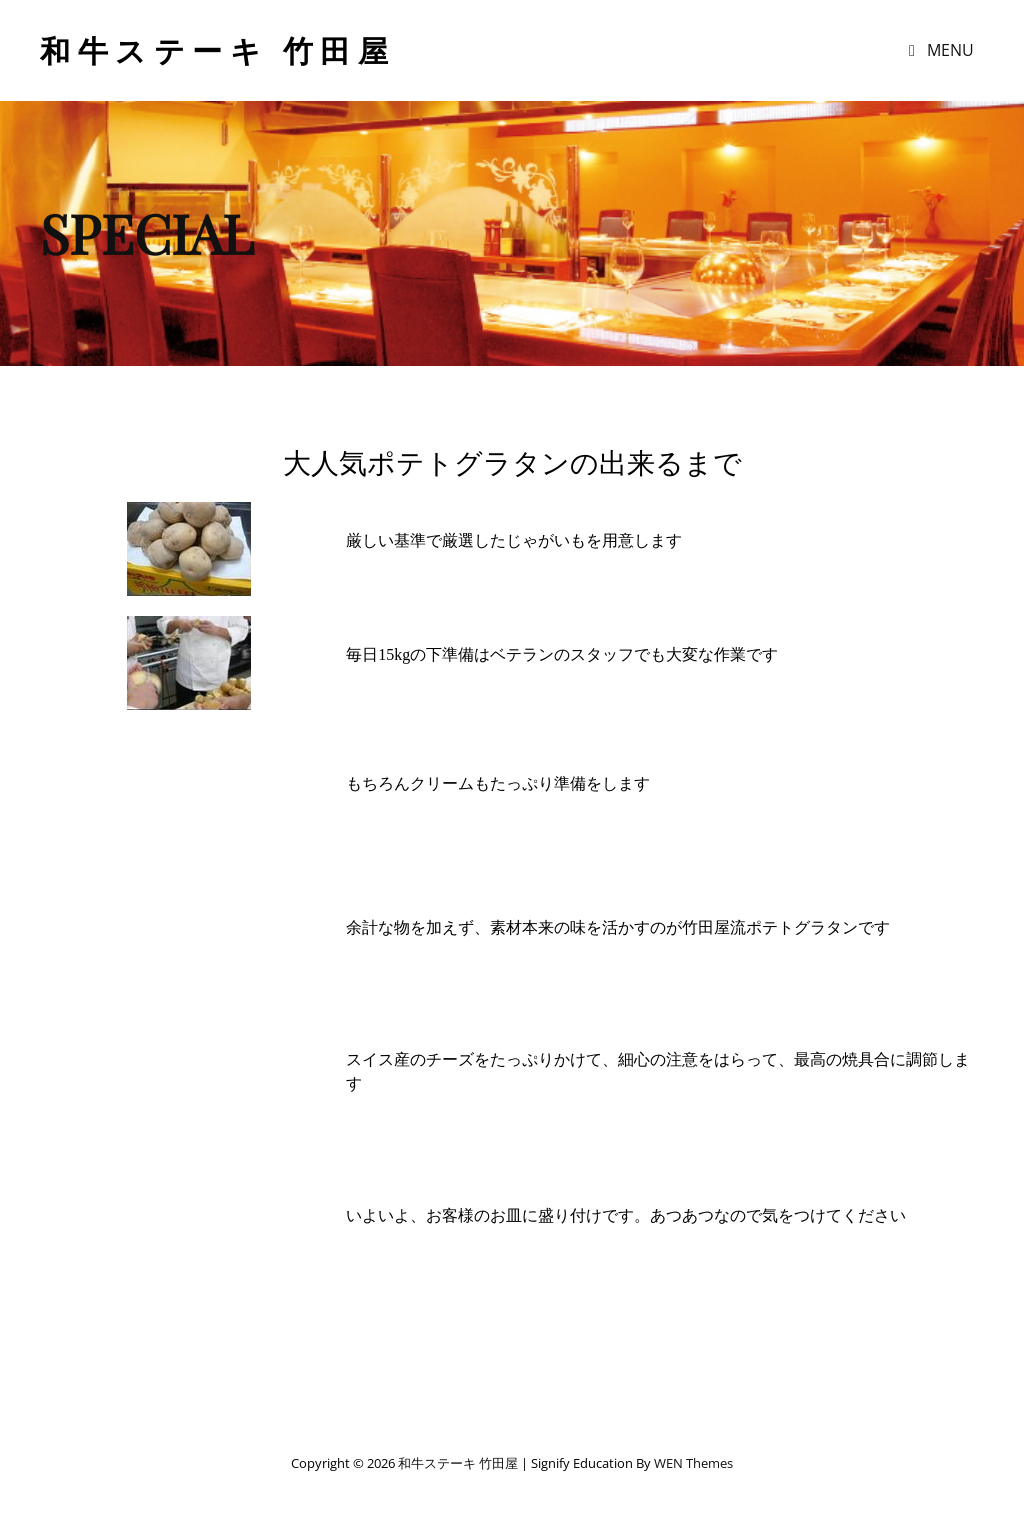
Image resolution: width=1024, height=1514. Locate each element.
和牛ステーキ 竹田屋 (217, 50)
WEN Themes (693, 1463)
